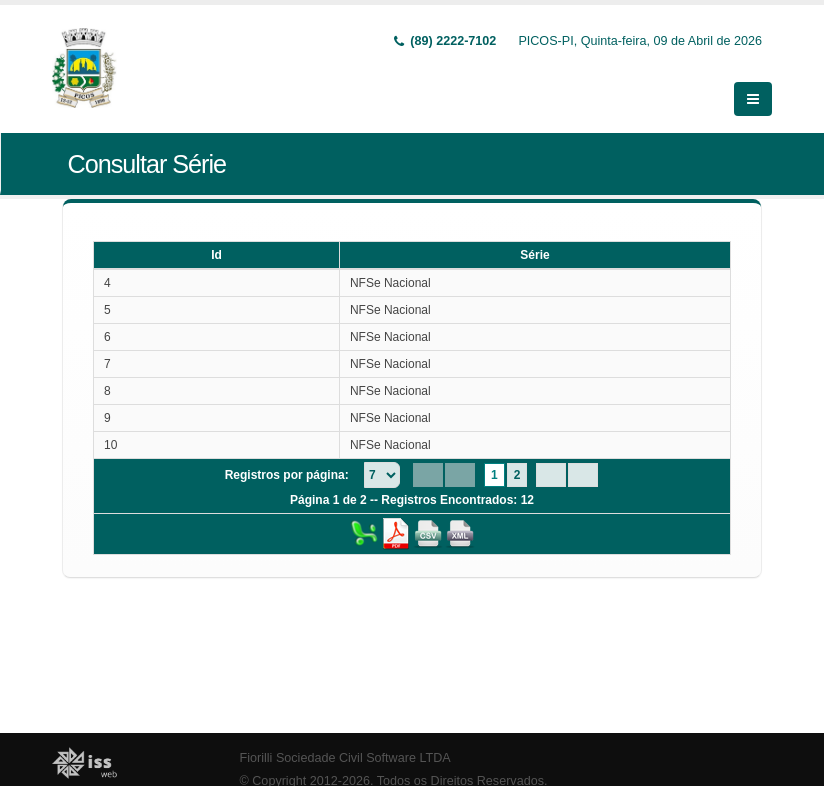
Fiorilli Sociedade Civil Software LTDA (345, 757)
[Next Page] (551, 474)
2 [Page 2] (517, 474)
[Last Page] (583, 474)
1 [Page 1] (494, 474)
